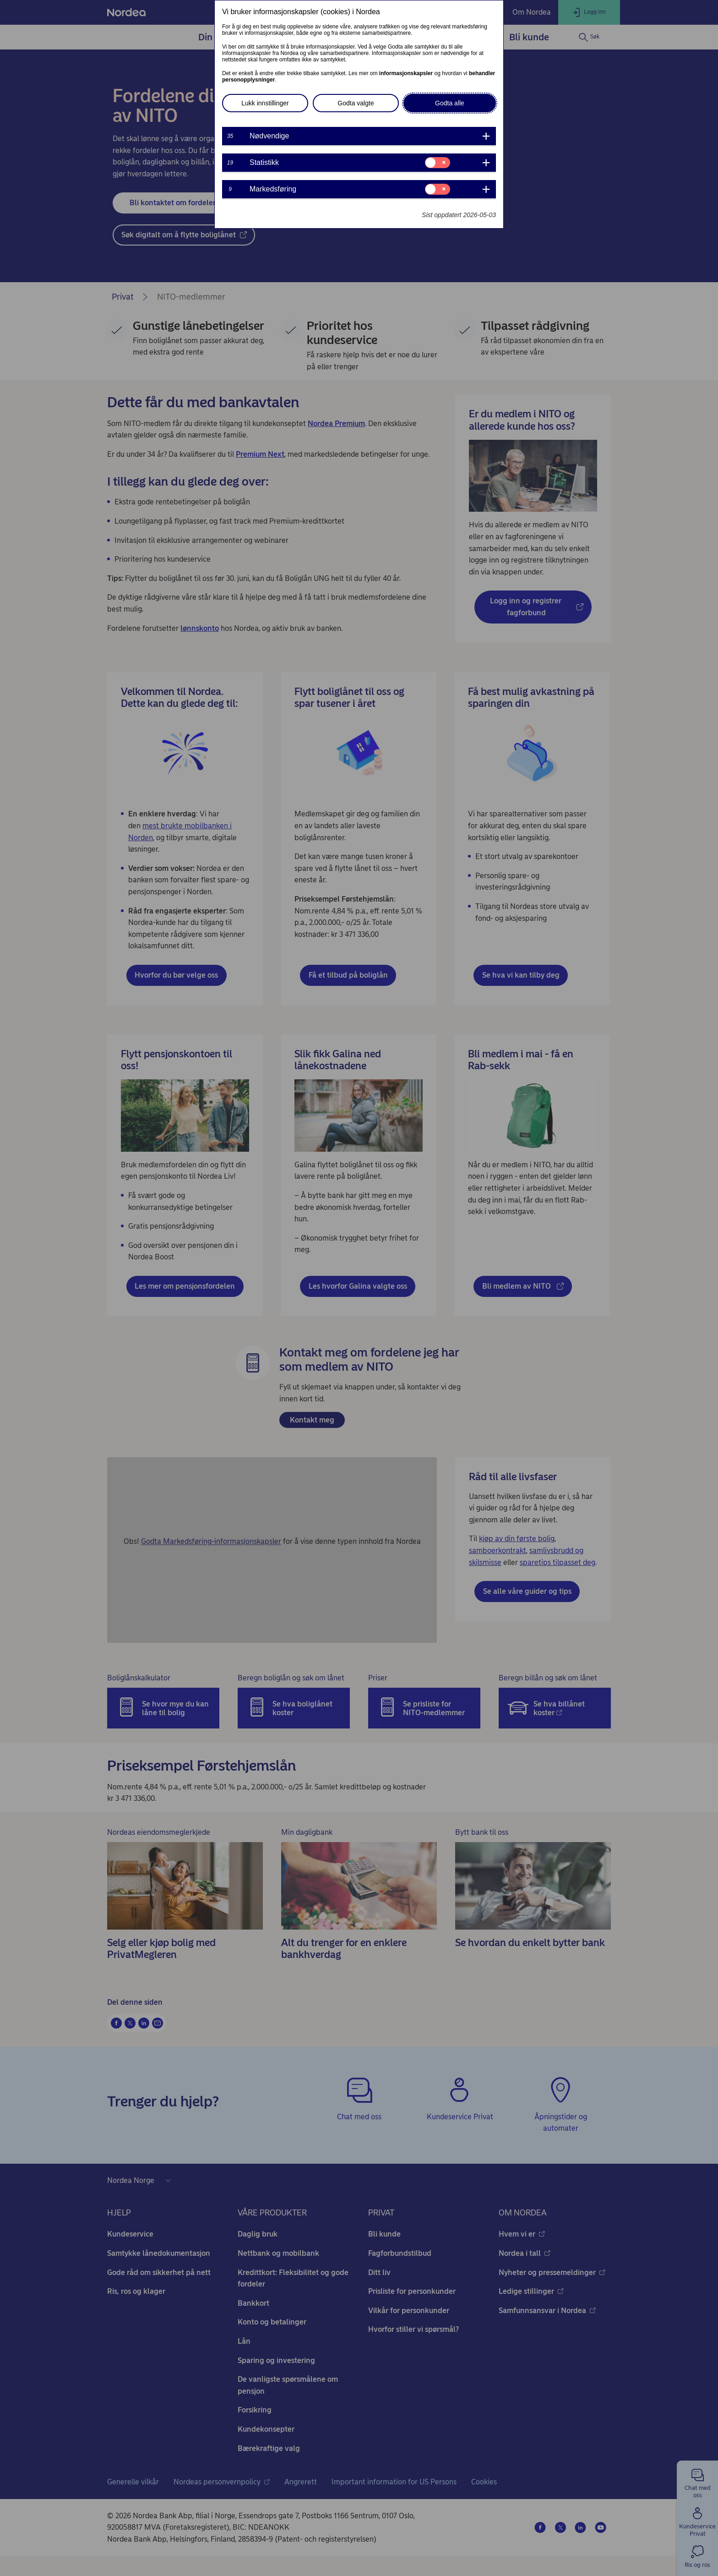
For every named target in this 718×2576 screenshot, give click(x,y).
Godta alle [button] (449, 103)
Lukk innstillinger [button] (265, 103)
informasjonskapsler (406, 73)
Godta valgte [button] (355, 103)
